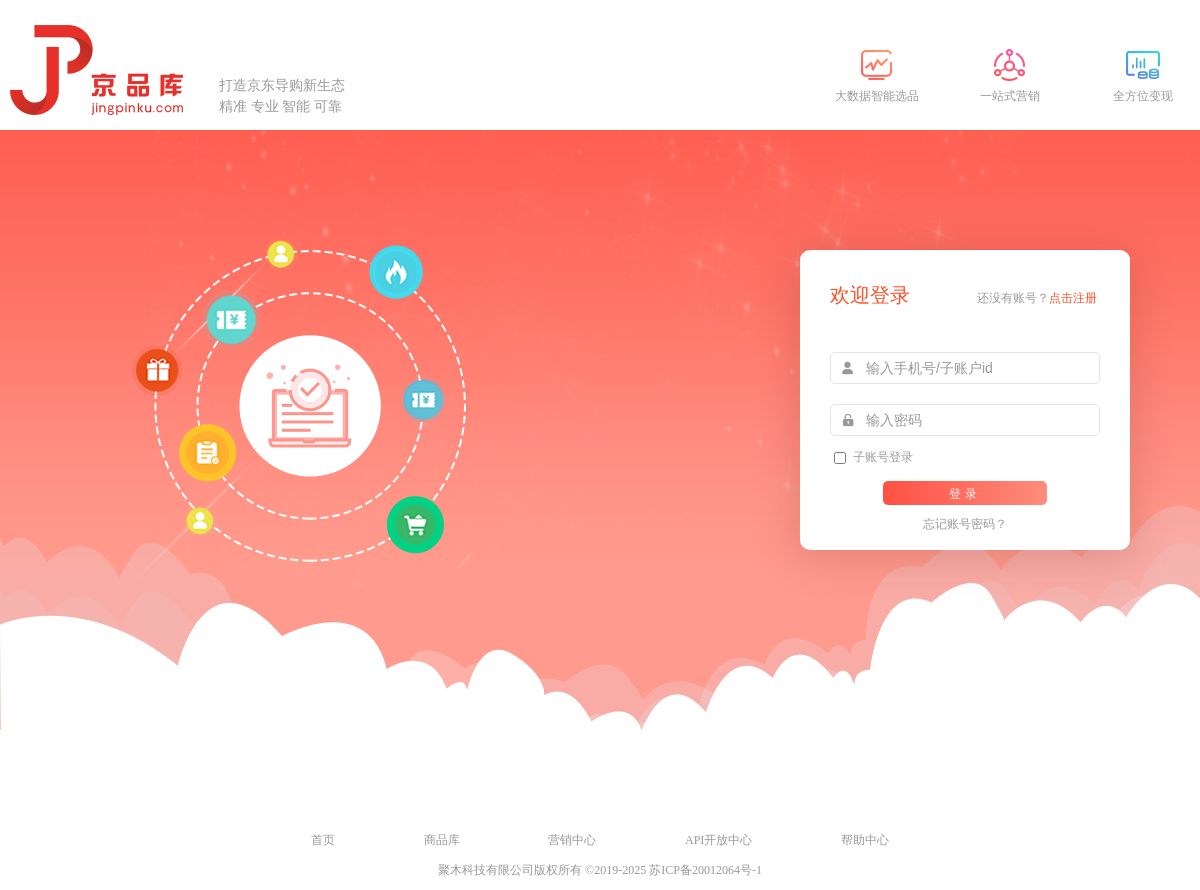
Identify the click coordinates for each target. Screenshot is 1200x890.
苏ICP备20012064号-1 (705, 870)
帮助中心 (865, 840)
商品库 (442, 840)
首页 (323, 840)
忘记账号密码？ (965, 524)
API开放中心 (718, 840)
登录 (965, 494)
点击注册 (1073, 298)
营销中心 (572, 840)
